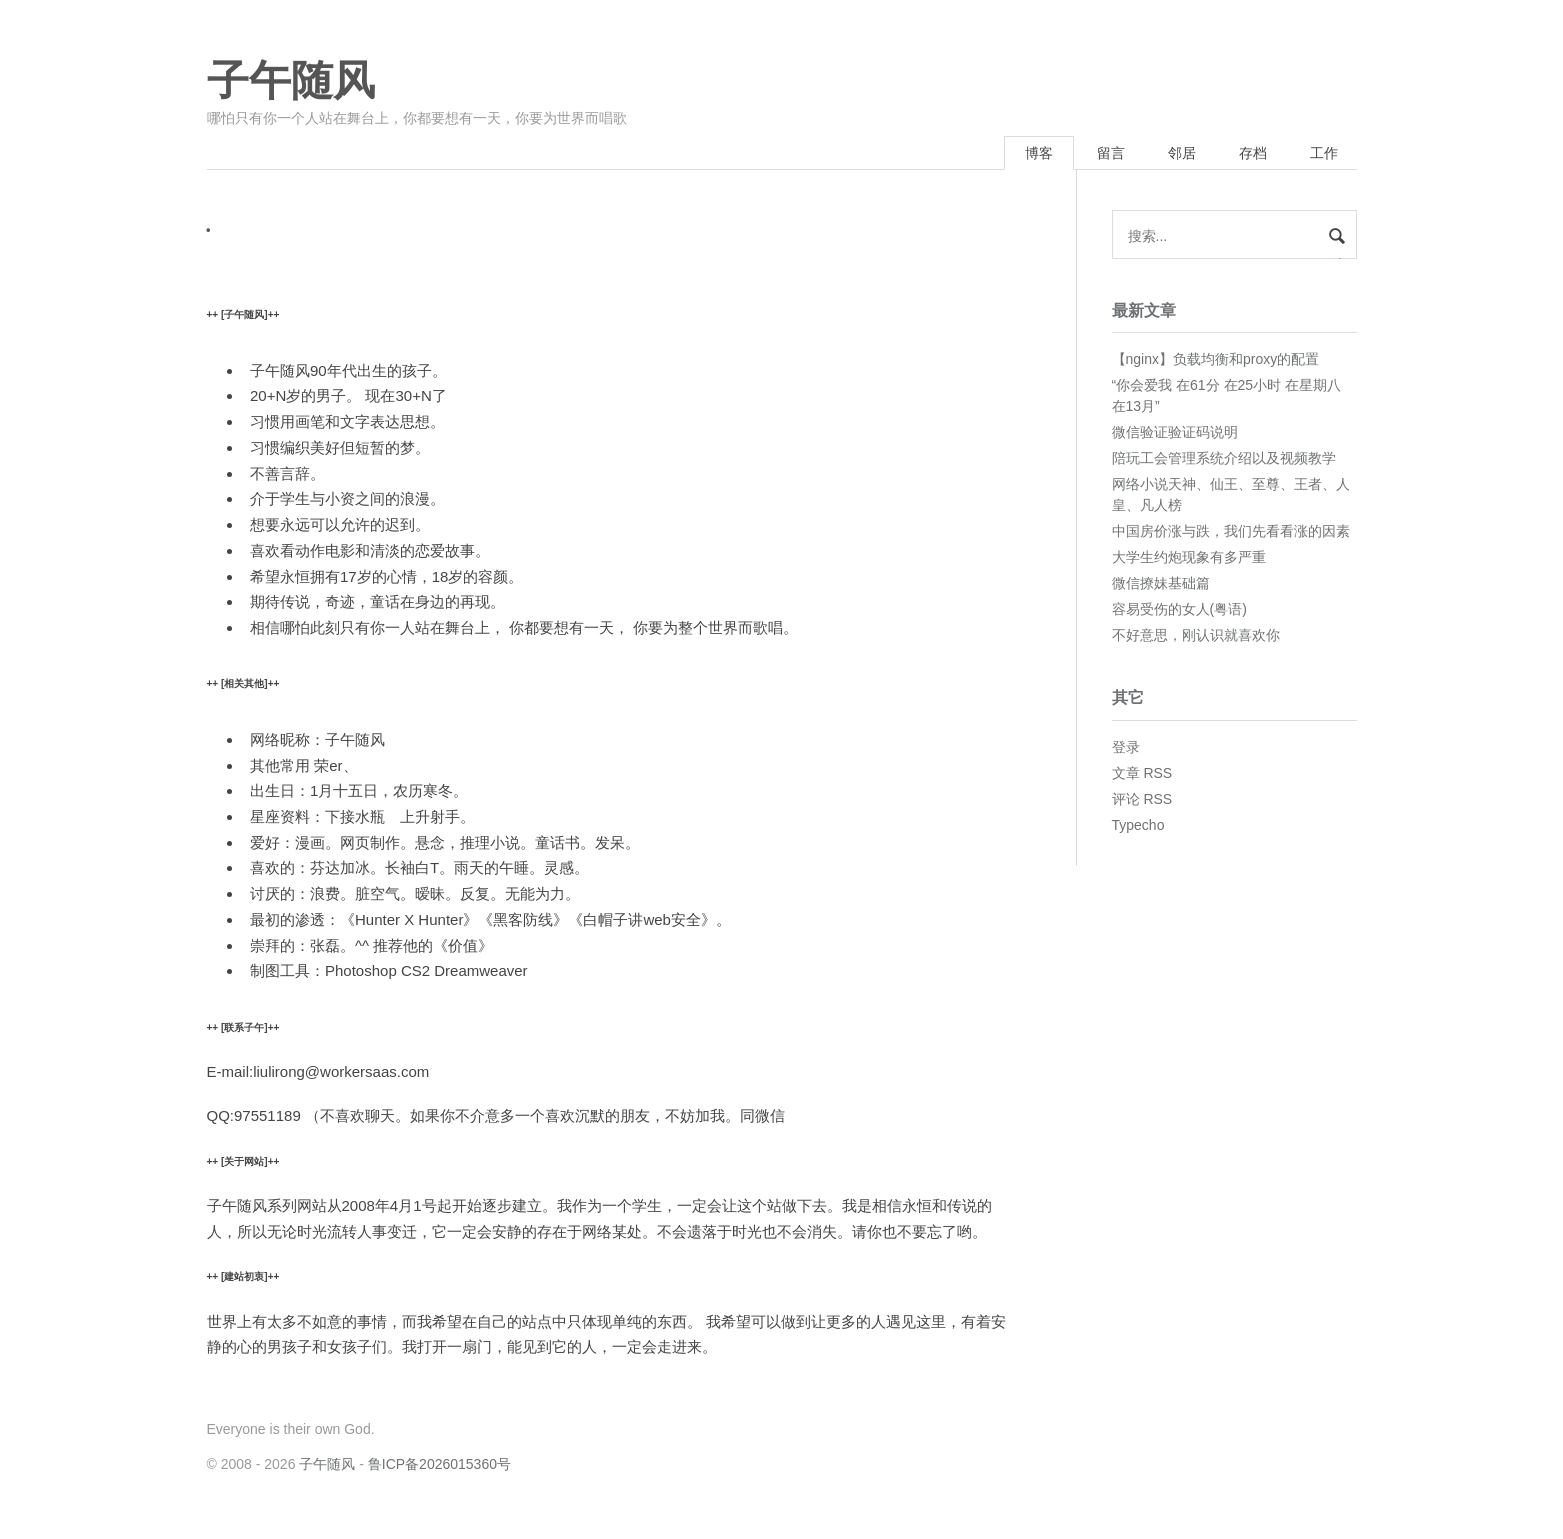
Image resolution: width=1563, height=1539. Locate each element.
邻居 (1182, 153)
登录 (1126, 747)
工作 (1324, 153)
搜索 (1337, 257)
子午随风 (291, 81)
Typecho (1138, 825)
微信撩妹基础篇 (1161, 583)
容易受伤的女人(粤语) (1179, 609)
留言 (1111, 153)
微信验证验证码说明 (1175, 432)
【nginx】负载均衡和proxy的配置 (1216, 359)
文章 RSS (1142, 773)
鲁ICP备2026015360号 (439, 1464)
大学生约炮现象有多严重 (1189, 557)
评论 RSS (1142, 799)
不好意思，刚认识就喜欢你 (1196, 635)
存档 (1253, 153)
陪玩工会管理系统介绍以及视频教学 (1224, 458)
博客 (1039, 153)
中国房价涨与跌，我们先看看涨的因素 (1231, 531)
